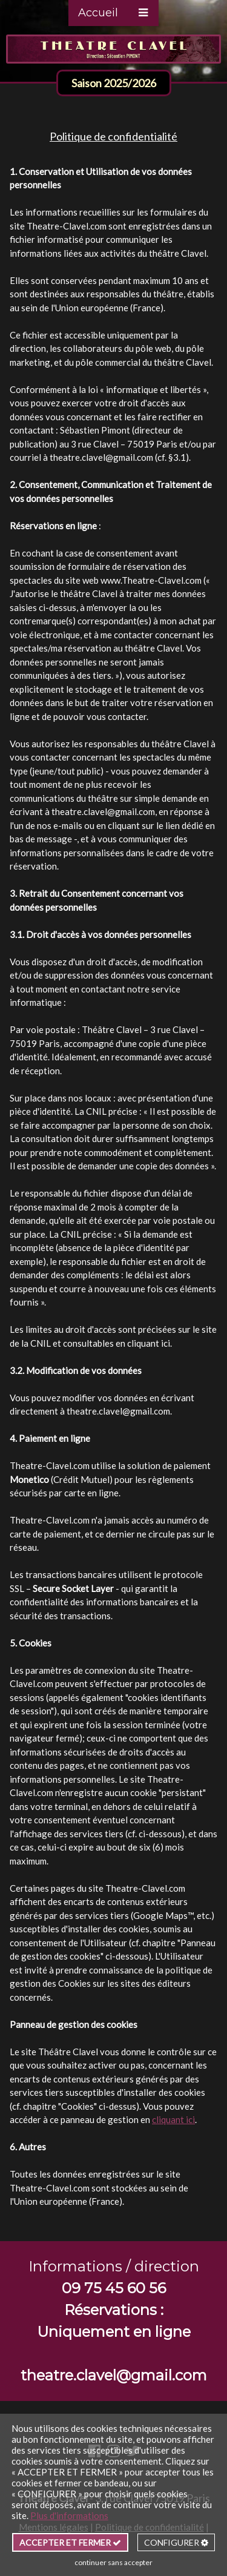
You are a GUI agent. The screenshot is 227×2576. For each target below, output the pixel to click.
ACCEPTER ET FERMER (70, 2542)
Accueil (98, 12)
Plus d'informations (69, 2515)
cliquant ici (148, 1343)
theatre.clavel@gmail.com (101, 457)
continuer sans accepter (113, 2562)
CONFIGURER (176, 2542)
